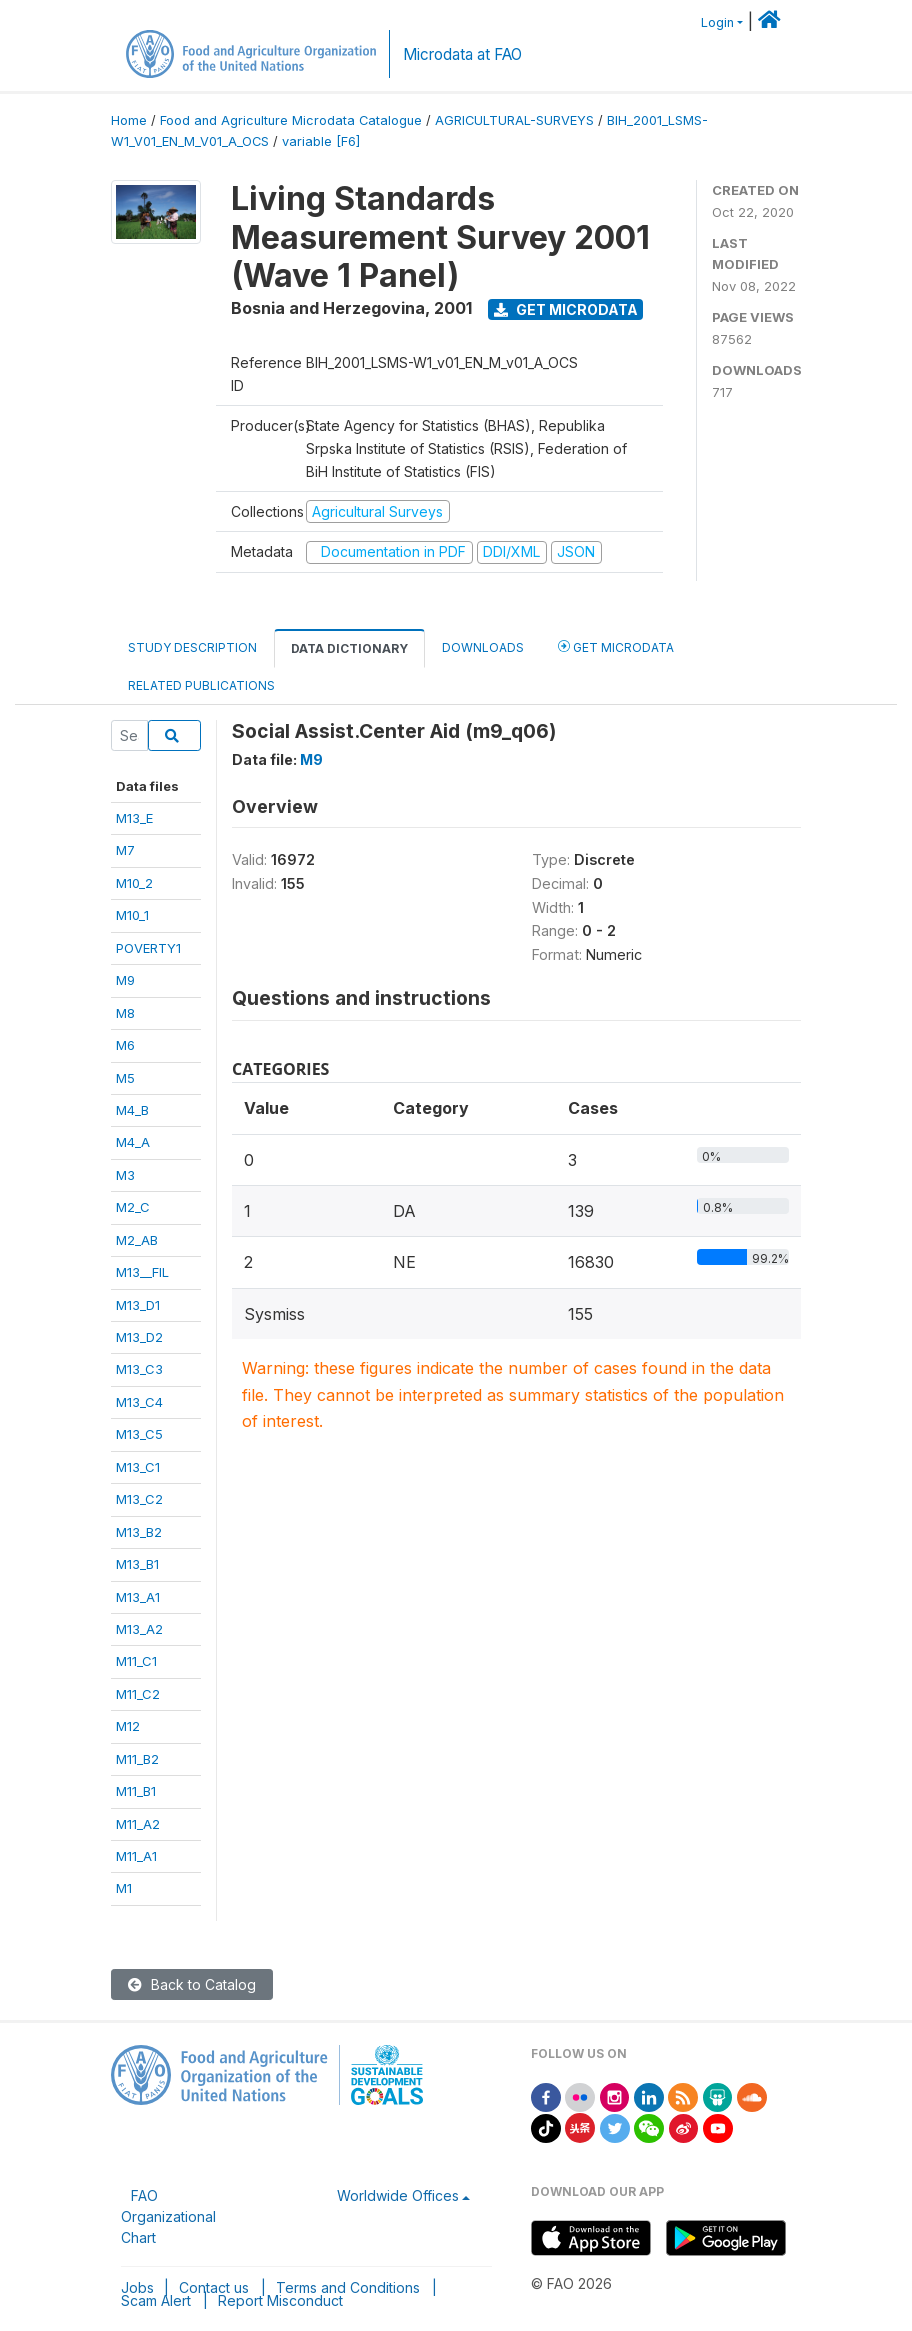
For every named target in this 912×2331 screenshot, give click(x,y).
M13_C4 (139, 1402)
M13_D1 (138, 1305)
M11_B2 (137, 1759)
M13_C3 (139, 1369)
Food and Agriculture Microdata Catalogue (291, 120)
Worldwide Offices (398, 2195)
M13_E (134, 818)
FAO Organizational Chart (168, 2216)
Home (129, 120)
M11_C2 (138, 1694)
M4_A (133, 1142)
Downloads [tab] (483, 647)
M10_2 (134, 883)
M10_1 (132, 915)
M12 (128, 1726)
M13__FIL (142, 1272)
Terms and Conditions (348, 2287)
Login (717, 22)
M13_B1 (137, 1564)
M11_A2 (138, 1824)
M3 (125, 1175)
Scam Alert (156, 2300)
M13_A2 (139, 1629)
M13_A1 (138, 1597)
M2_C (133, 1207)
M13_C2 (139, 1499)
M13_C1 (138, 1467)
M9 (125, 980)
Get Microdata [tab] (616, 646)
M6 (125, 1045)
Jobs (137, 2287)
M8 (125, 1013)
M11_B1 (136, 1791)
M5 (125, 1078)
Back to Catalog (192, 1984)
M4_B (132, 1110)
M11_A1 (136, 1856)
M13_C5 (139, 1434)
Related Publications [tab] (201, 685)
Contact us (214, 2287)
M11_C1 (136, 1661)
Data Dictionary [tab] (349, 648)
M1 (124, 1888)
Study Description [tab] (192, 647)
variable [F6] (321, 141)
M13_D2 (139, 1337)
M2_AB (137, 1240)
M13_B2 (139, 1532)
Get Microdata (566, 309)
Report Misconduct (280, 2300)
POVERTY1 (148, 948)
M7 (125, 850)
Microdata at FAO (462, 54)
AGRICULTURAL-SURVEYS (514, 120)
